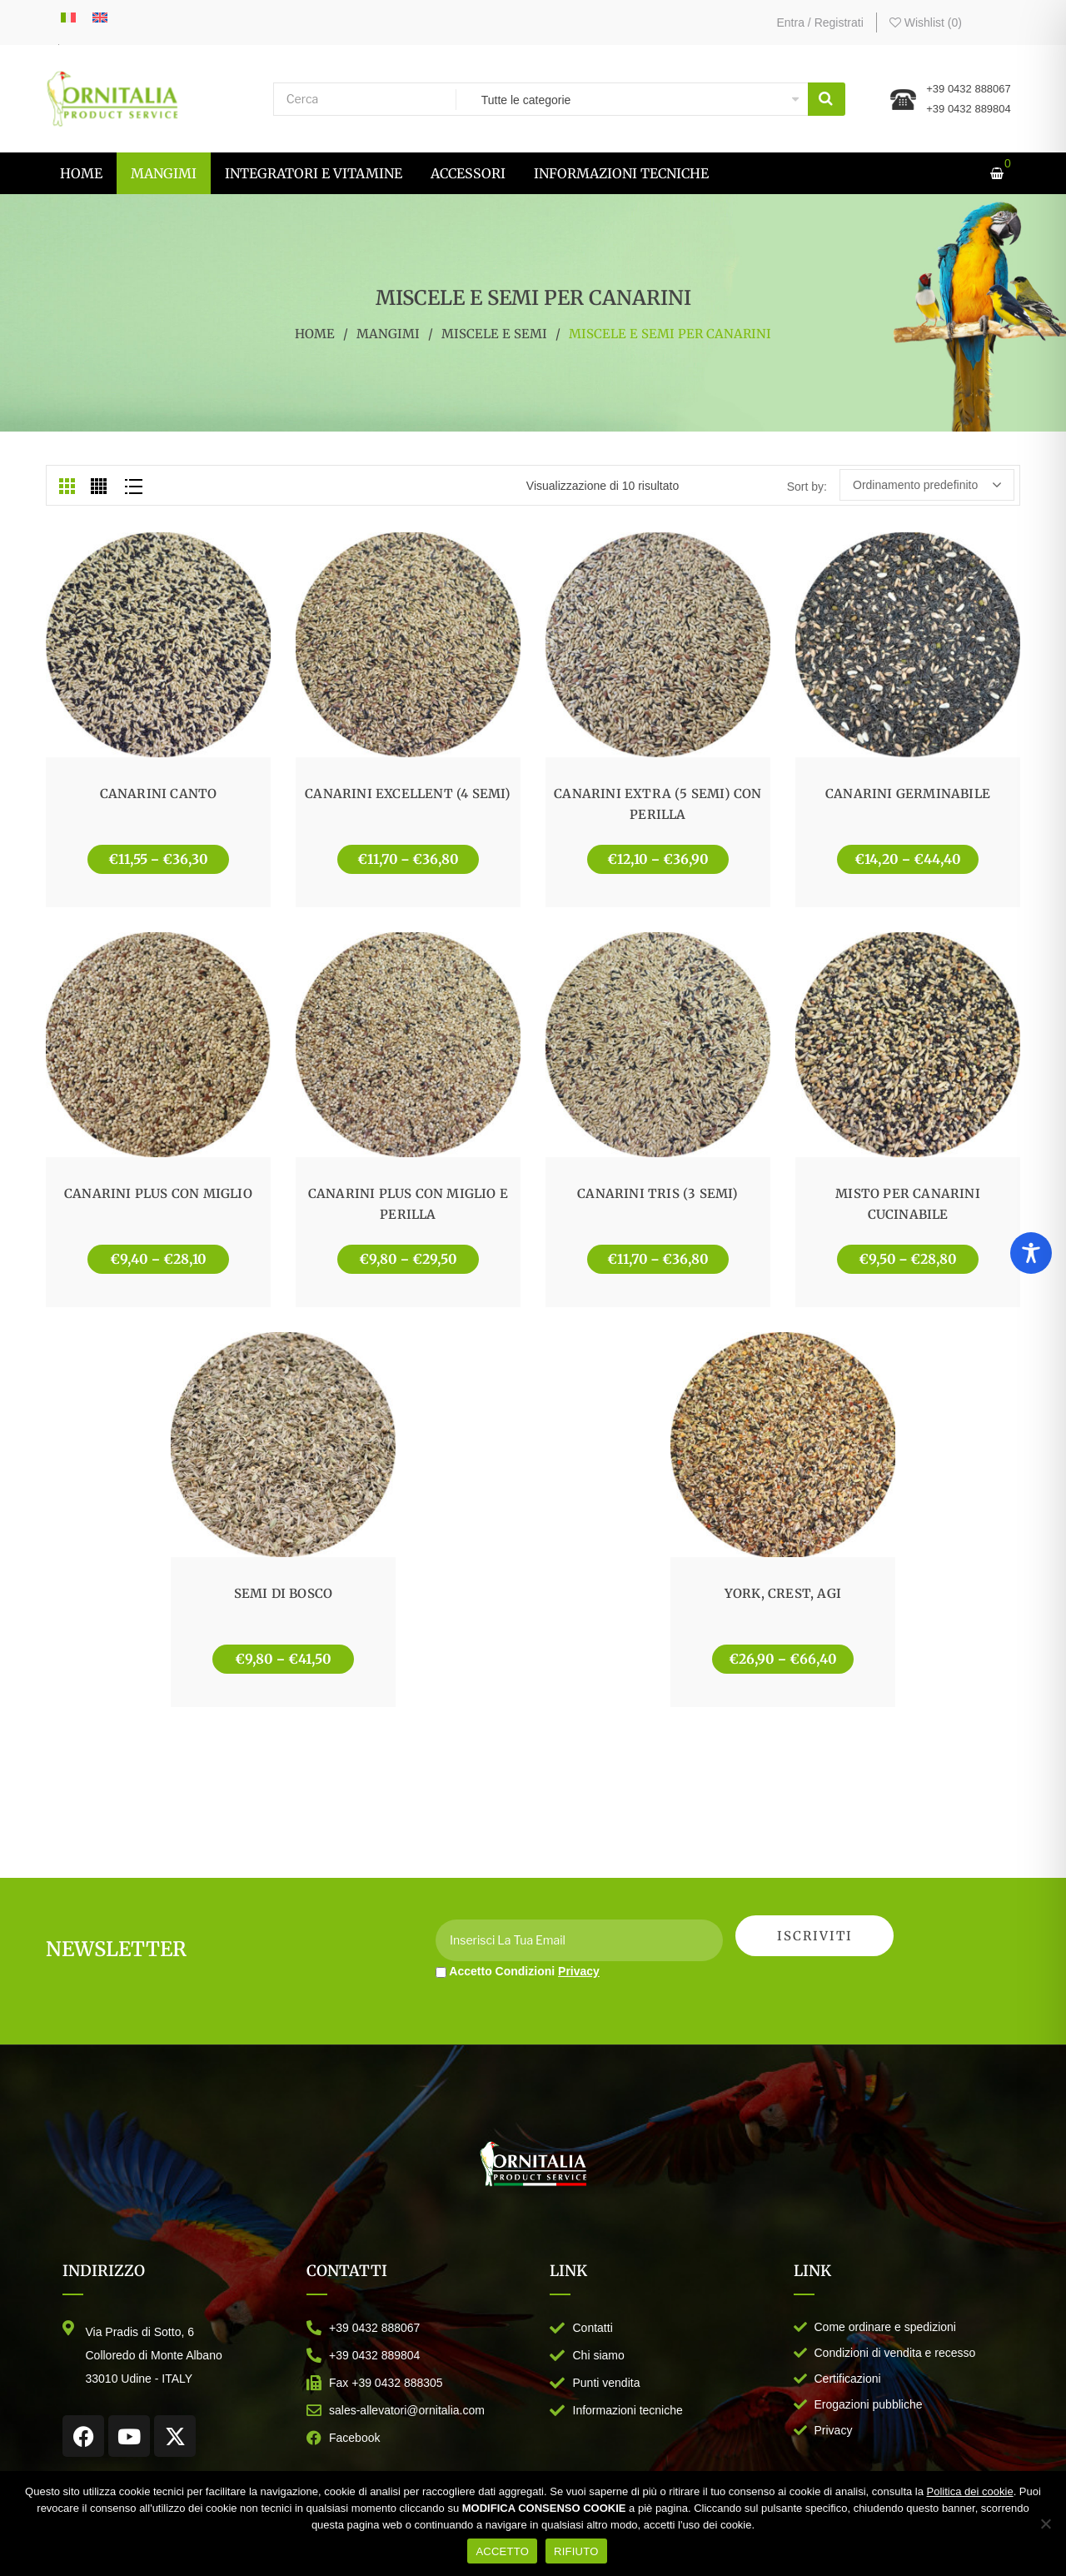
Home (315, 334)
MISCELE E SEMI (494, 334)
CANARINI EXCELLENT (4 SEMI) (408, 793)
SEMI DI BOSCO (283, 1593)
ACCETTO (502, 2551)
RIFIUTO (576, 2551)
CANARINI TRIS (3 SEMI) (657, 1193)
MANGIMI (388, 334)
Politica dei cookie (970, 2491)
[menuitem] (81, 173)
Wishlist (925, 22)
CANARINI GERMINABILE (907, 793)
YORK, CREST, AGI (783, 1593)
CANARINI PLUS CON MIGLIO (158, 1193)
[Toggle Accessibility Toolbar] (1031, 1253)
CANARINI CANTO (158, 793)
